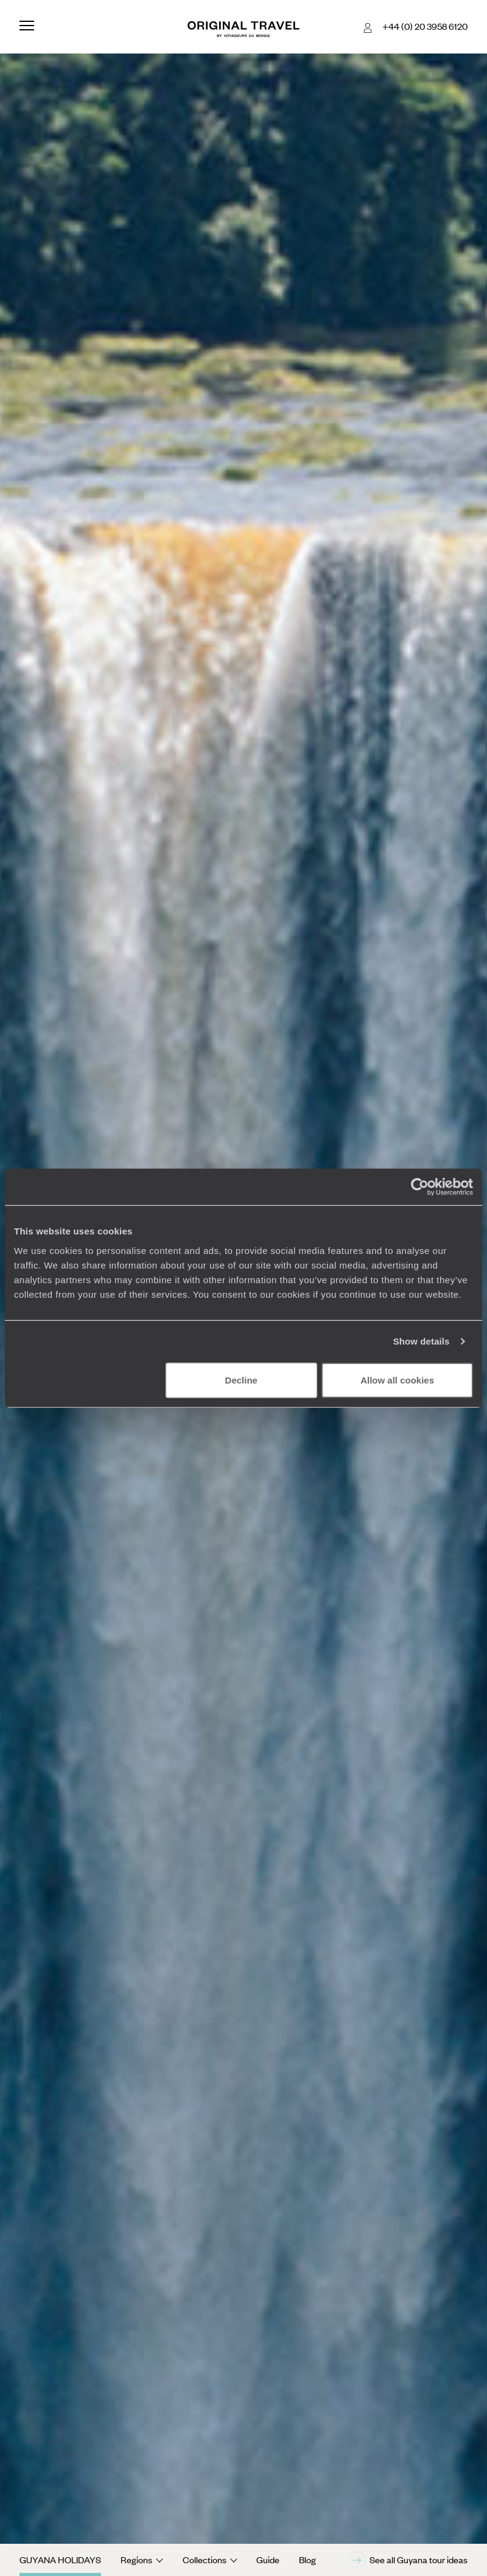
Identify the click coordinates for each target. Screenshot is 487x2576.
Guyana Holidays (60, 2559)
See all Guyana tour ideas (408, 2560)
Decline (241, 1379)
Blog (307, 2559)
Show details (421, 1341)
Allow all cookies (397, 1379)
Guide (267, 2559)
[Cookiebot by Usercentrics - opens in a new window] (419, 1187)
